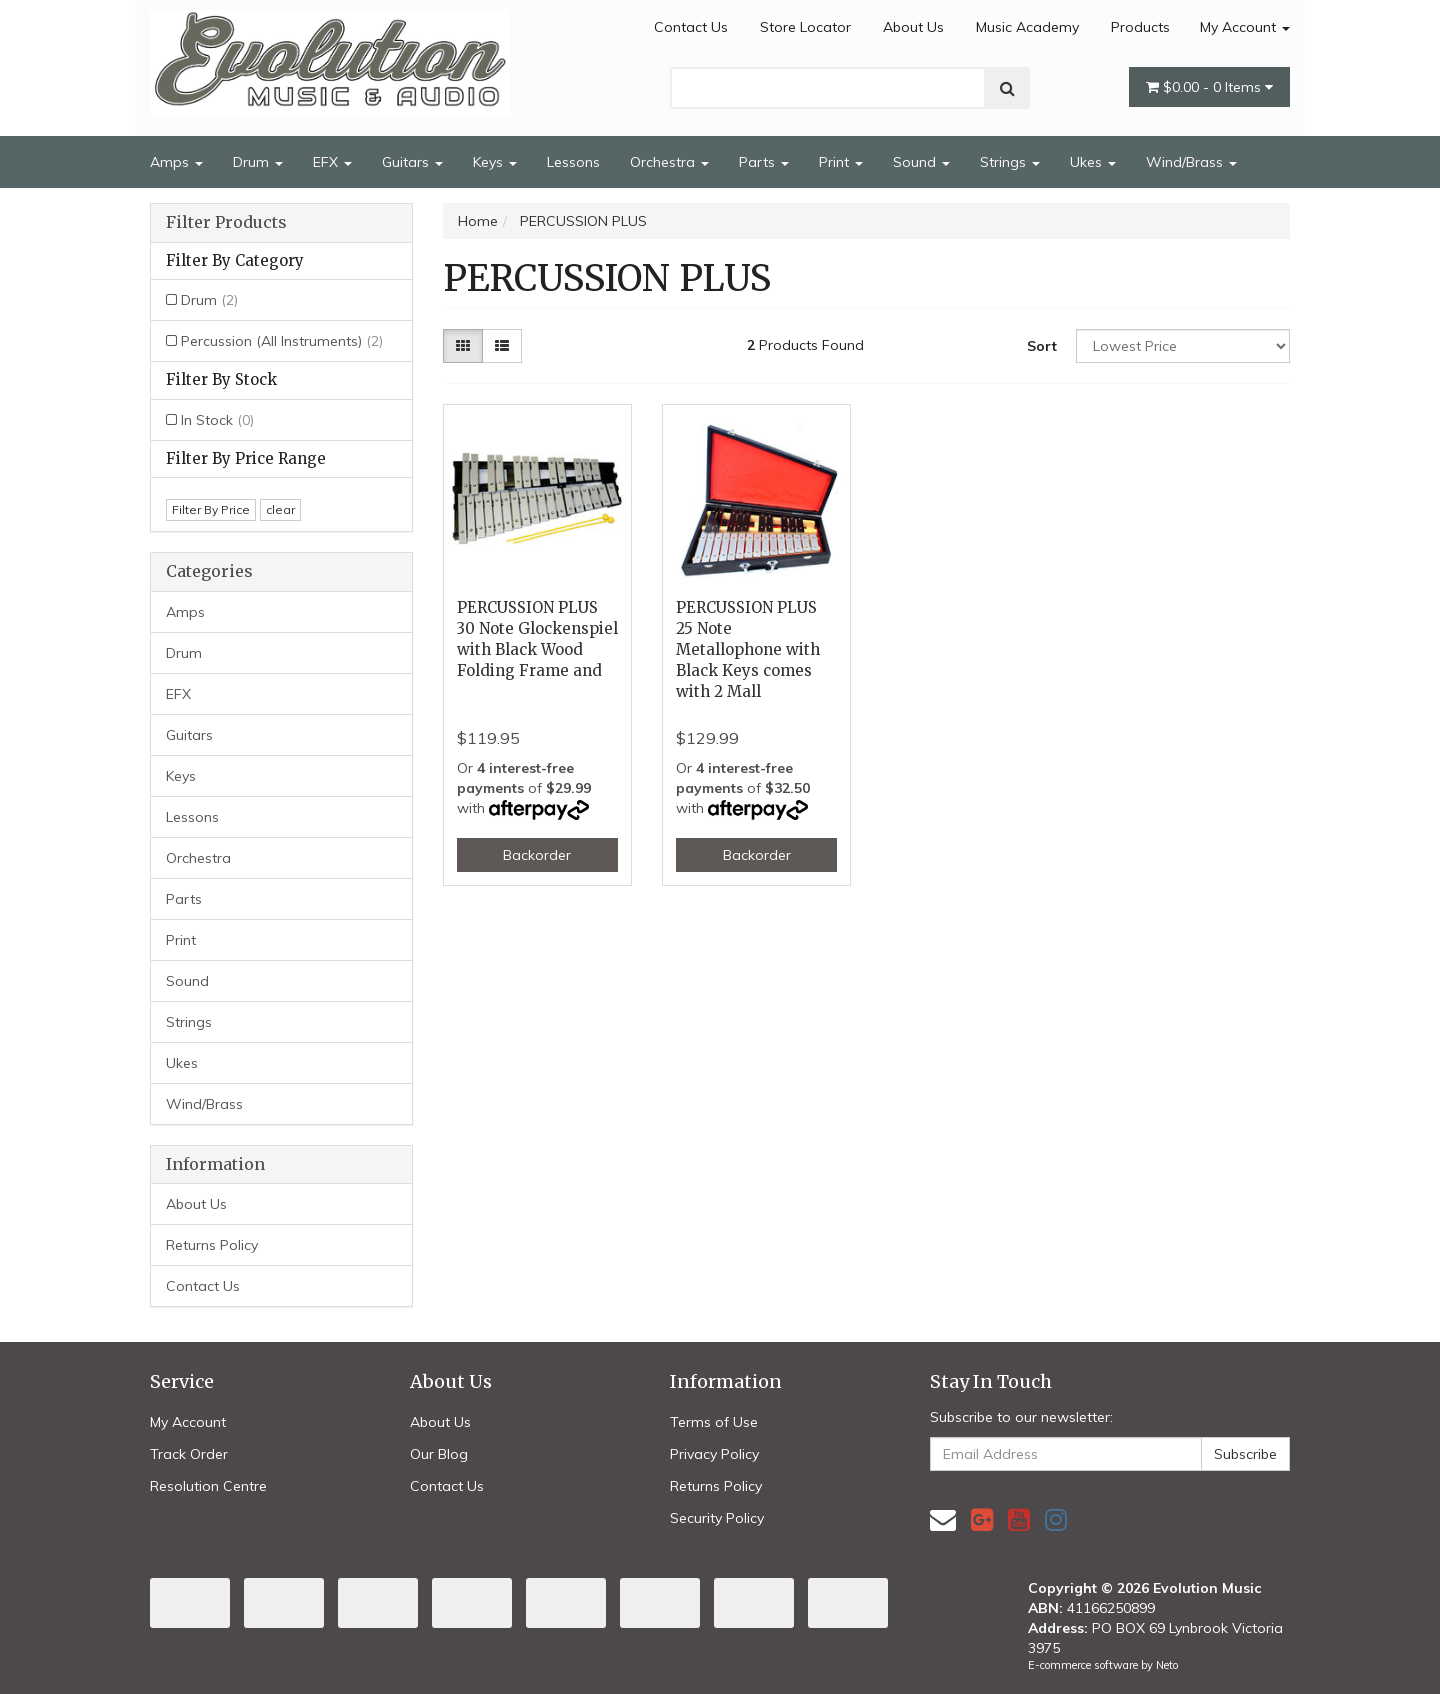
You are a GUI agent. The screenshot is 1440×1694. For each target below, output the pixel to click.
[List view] (502, 346)
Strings (1010, 162)
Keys (495, 162)
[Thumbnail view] (463, 346)
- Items (1209, 87)
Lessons (573, 162)
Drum (258, 162)
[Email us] (943, 1519)
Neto (1167, 1665)
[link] (982, 1519)
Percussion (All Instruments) (282, 341)
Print (841, 162)
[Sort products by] (1183, 346)
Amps (176, 162)
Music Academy (1027, 27)
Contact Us (691, 27)
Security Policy (717, 1518)
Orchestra (669, 162)
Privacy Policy (714, 1454)
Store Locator (805, 27)
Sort (1042, 346)
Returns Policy (212, 1245)
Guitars (412, 162)
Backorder (537, 855)
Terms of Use (714, 1422)
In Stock (217, 420)
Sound (921, 162)
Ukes (1093, 162)
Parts (764, 162)
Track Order (189, 1454)
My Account (1245, 27)
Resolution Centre (208, 1486)
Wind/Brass (1191, 162)
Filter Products (226, 223)
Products (1140, 27)
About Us (913, 27)
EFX (332, 162)
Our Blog (439, 1454)
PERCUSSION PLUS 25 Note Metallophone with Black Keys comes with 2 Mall (748, 649)
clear (280, 509)
